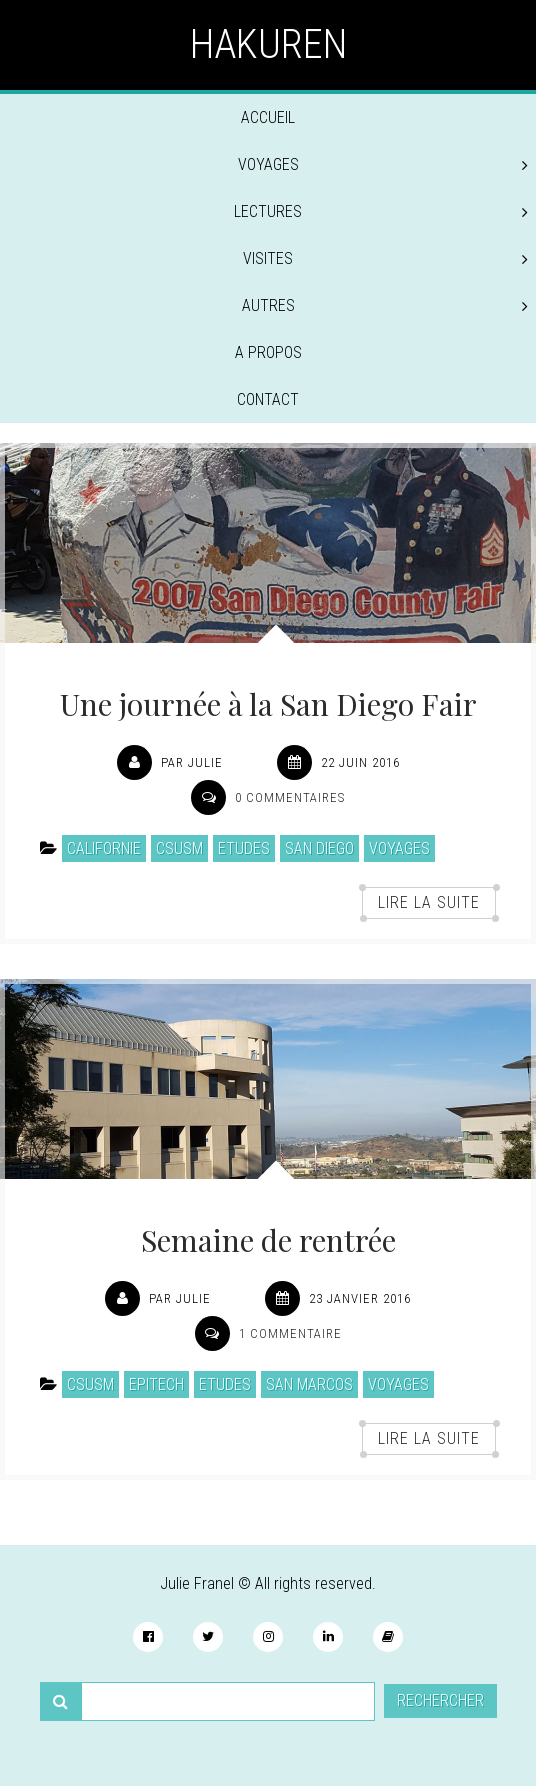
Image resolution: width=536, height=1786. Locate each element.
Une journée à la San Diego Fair (268, 704)
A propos (268, 352)
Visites (385, 258)
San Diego (319, 848)
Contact (268, 399)
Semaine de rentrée (268, 1240)
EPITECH (156, 1384)
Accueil (268, 117)
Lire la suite (429, 902)
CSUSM (179, 848)
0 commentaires (290, 797)
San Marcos (309, 1384)
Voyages (383, 164)
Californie (104, 848)
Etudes (244, 848)
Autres (385, 305)
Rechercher (440, 1700)
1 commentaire (290, 1333)
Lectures (381, 211)
